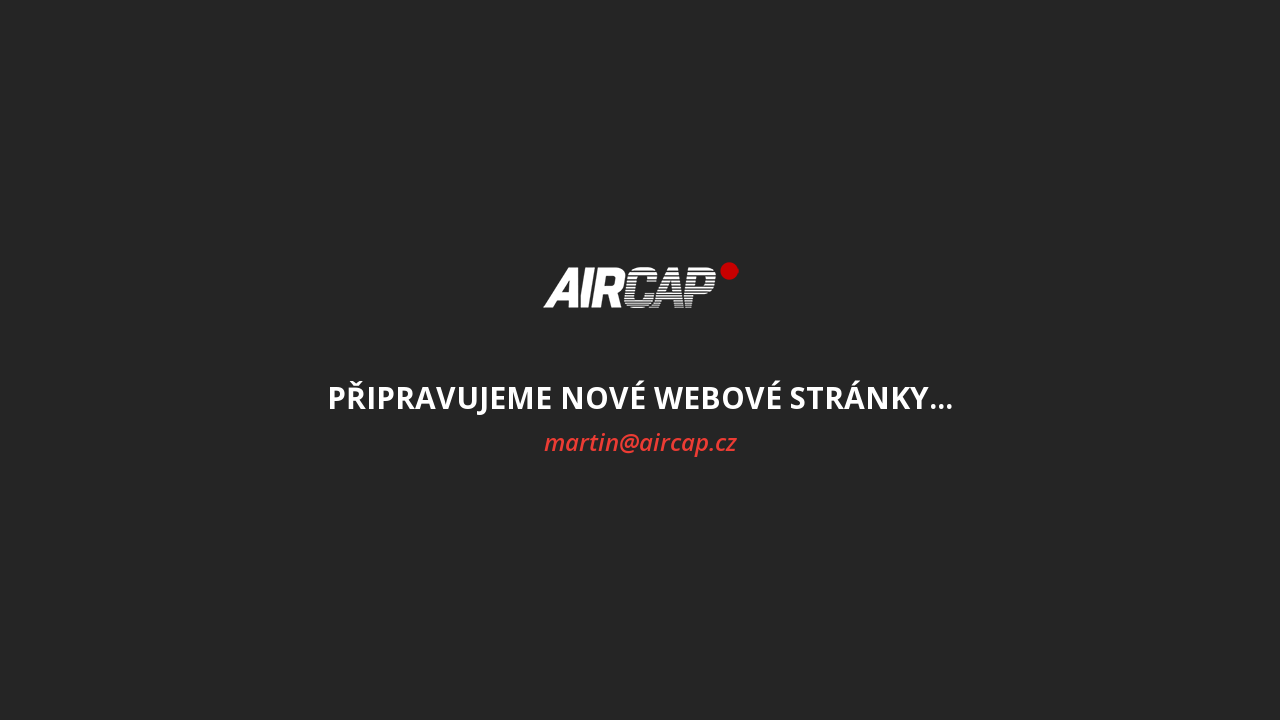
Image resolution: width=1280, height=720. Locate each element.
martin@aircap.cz (640, 441)
